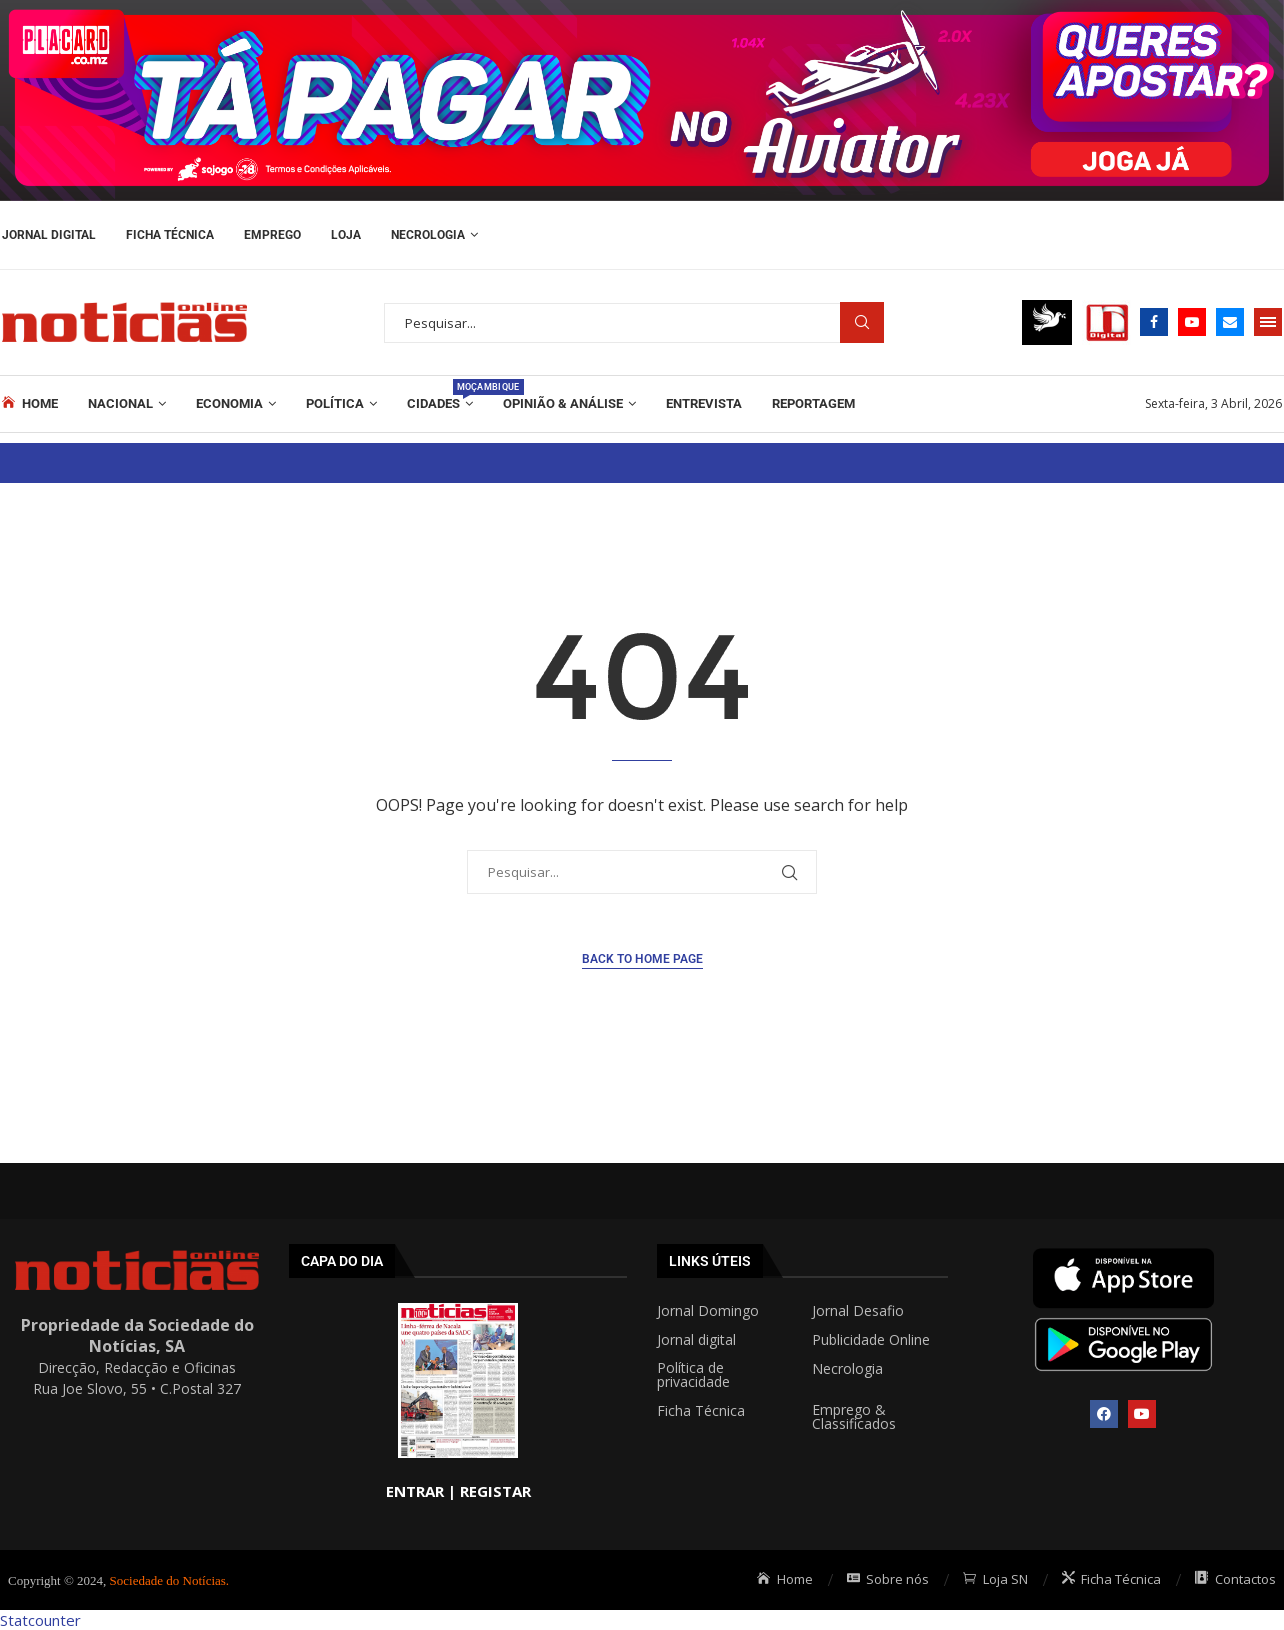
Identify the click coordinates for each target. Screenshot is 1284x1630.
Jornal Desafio (858, 1311)
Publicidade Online (871, 1340)
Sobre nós (888, 1579)
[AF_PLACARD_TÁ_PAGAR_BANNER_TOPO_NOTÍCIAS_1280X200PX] (642, 10)
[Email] (1230, 322)
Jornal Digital (49, 235)
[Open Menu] (1268, 322)
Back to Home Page (642, 959)
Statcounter (40, 1620)
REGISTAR (495, 1491)
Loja (346, 235)
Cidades (440, 395)
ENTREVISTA (704, 403)
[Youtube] (1192, 322)
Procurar (862, 322)
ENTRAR (415, 1491)
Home (30, 403)
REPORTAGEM (813, 403)
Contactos (1235, 1579)
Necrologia (428, 235)
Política (335, 403)
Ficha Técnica (170, 235)
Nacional (120, 403)
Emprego (272, 235)
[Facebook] (1154, 322)
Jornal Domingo (708, 1311)
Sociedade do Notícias (168, 1580)
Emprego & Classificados (854, 1417)
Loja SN (995, 1579)
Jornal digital (696, 1340)
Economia (229, 403)
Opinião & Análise (563, 403)
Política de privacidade (693, 1375)
